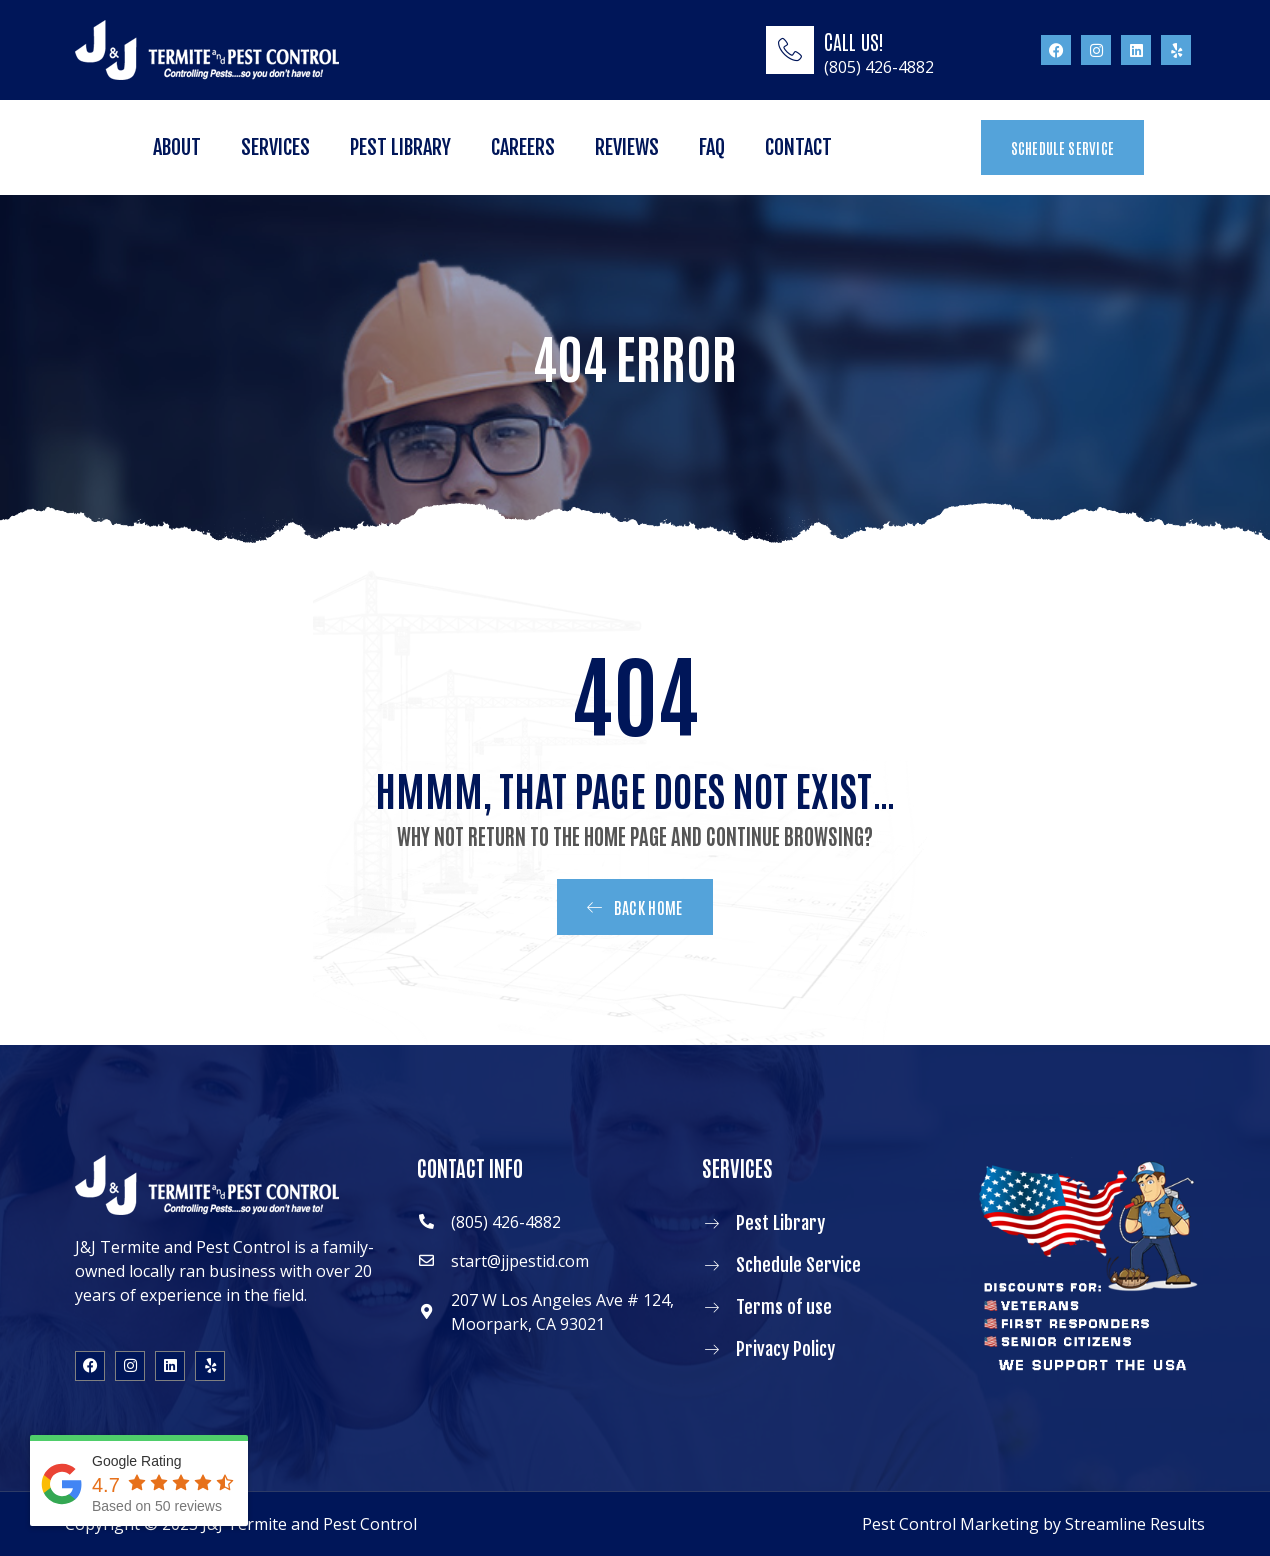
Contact (798, 147)
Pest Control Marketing (950, 1524)
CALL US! (854, 41)
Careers (523, 147)
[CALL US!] (790, 50)
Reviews (627, 147)
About (177, 147)
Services (275, 147)
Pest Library (400, 147)
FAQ (712, 147)
